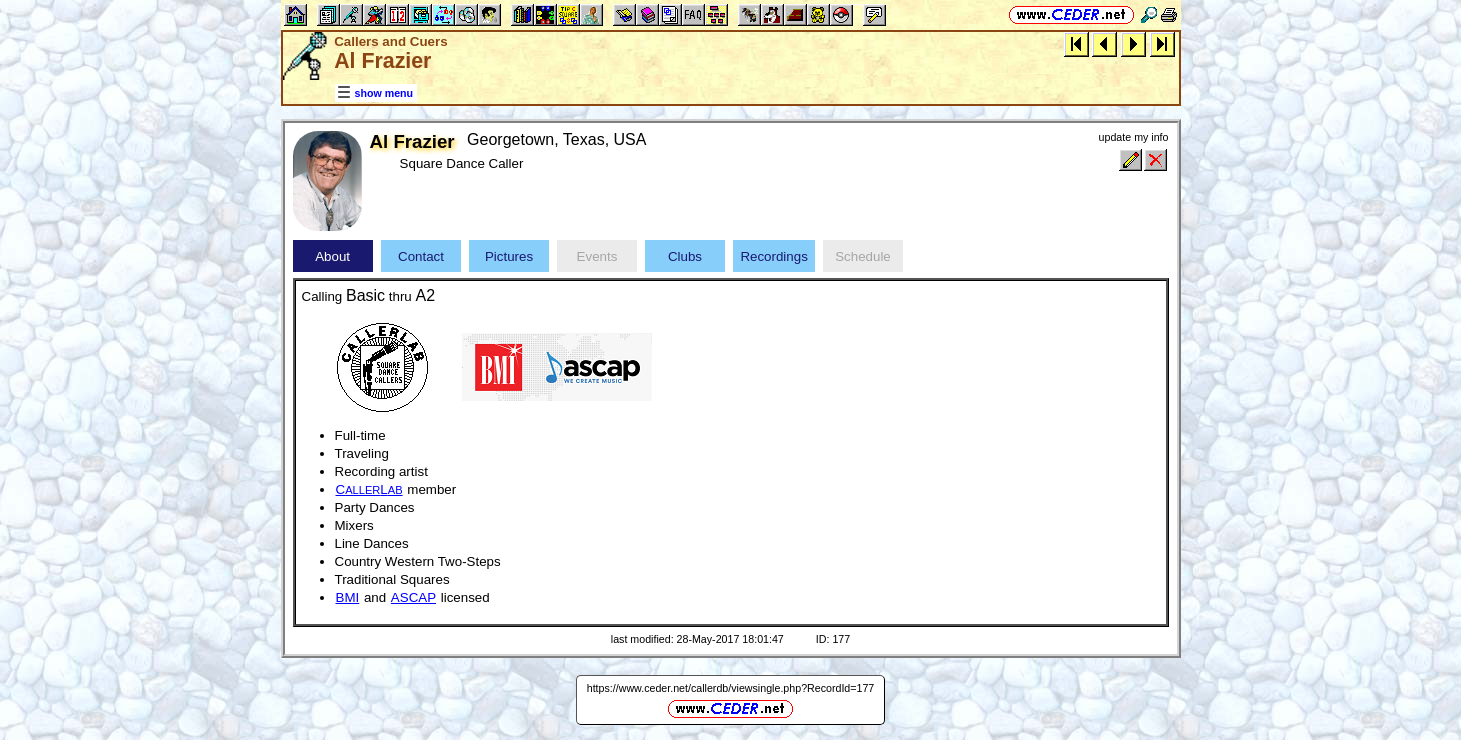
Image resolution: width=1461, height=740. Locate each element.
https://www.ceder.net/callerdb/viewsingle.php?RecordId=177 (731, 688)
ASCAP (413, 597)
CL (369, 489)
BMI (348, 597)
